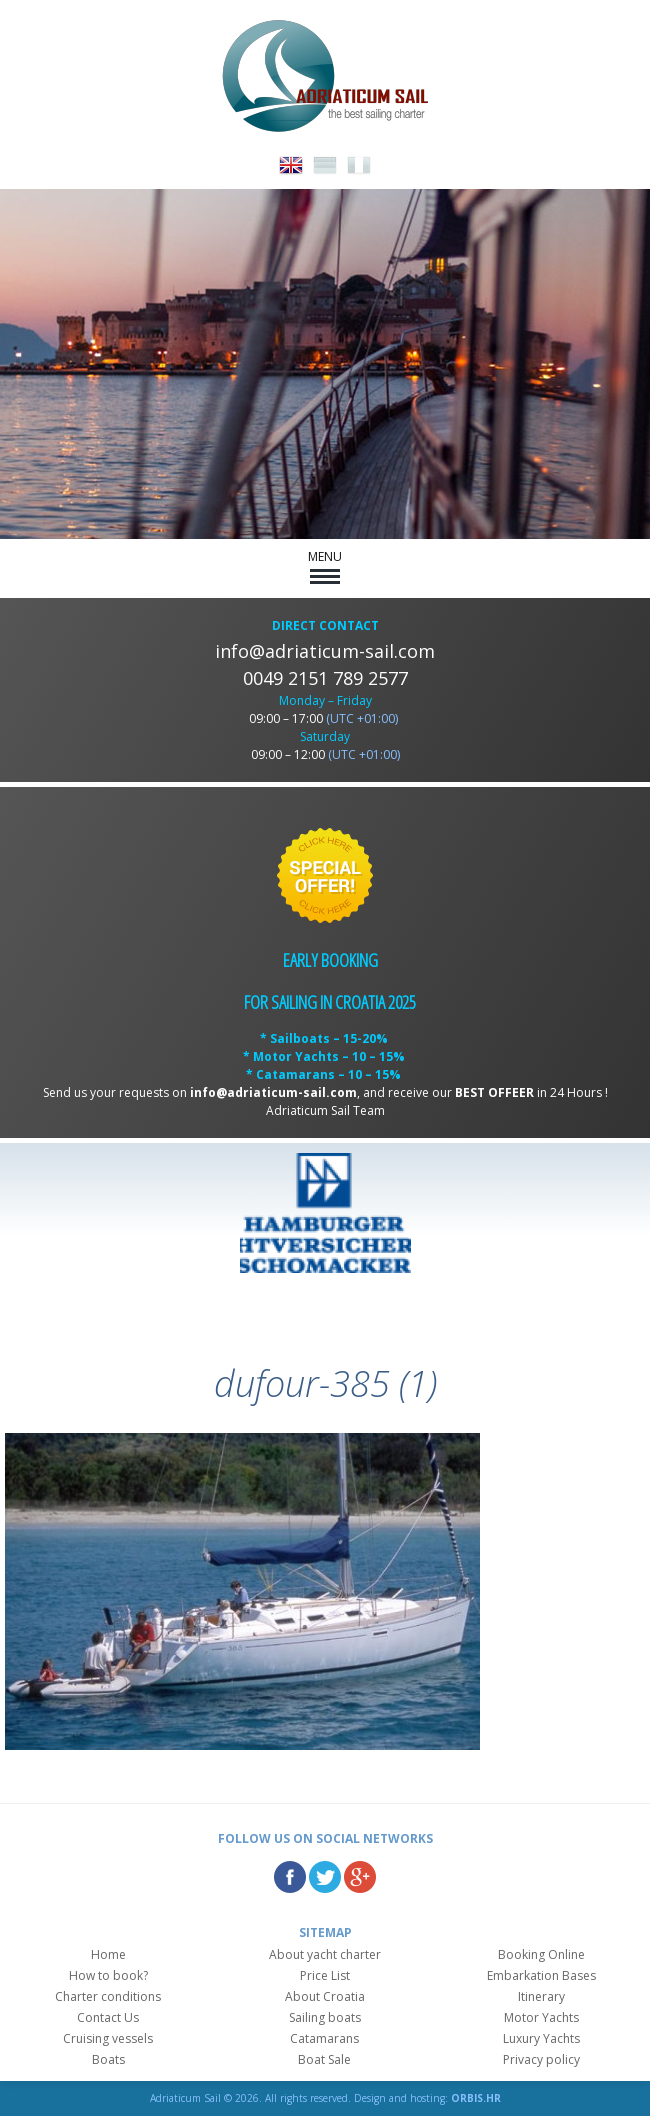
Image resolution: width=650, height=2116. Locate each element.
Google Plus (360, 1877)
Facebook (290, 1877)
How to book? (108, 1975)
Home (108, 1954)
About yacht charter (325, 1954)
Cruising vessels (108, 2038)
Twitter (325, 1877)
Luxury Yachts (541, 2038)
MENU (325, 566)
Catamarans (324, 2038)
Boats (108, 2059)
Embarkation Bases (541, 1975)
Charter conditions (108, 1996)
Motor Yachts (541, 2017)
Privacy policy (541, 2059)
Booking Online (541, 1954)
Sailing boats (325, 2017)
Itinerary (541, 1996)
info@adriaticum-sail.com (325, 651)
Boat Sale (324, 2059)
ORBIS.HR (476, 2098)
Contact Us (108, 2017)
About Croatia (325, 1996)
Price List (325, 1975)
